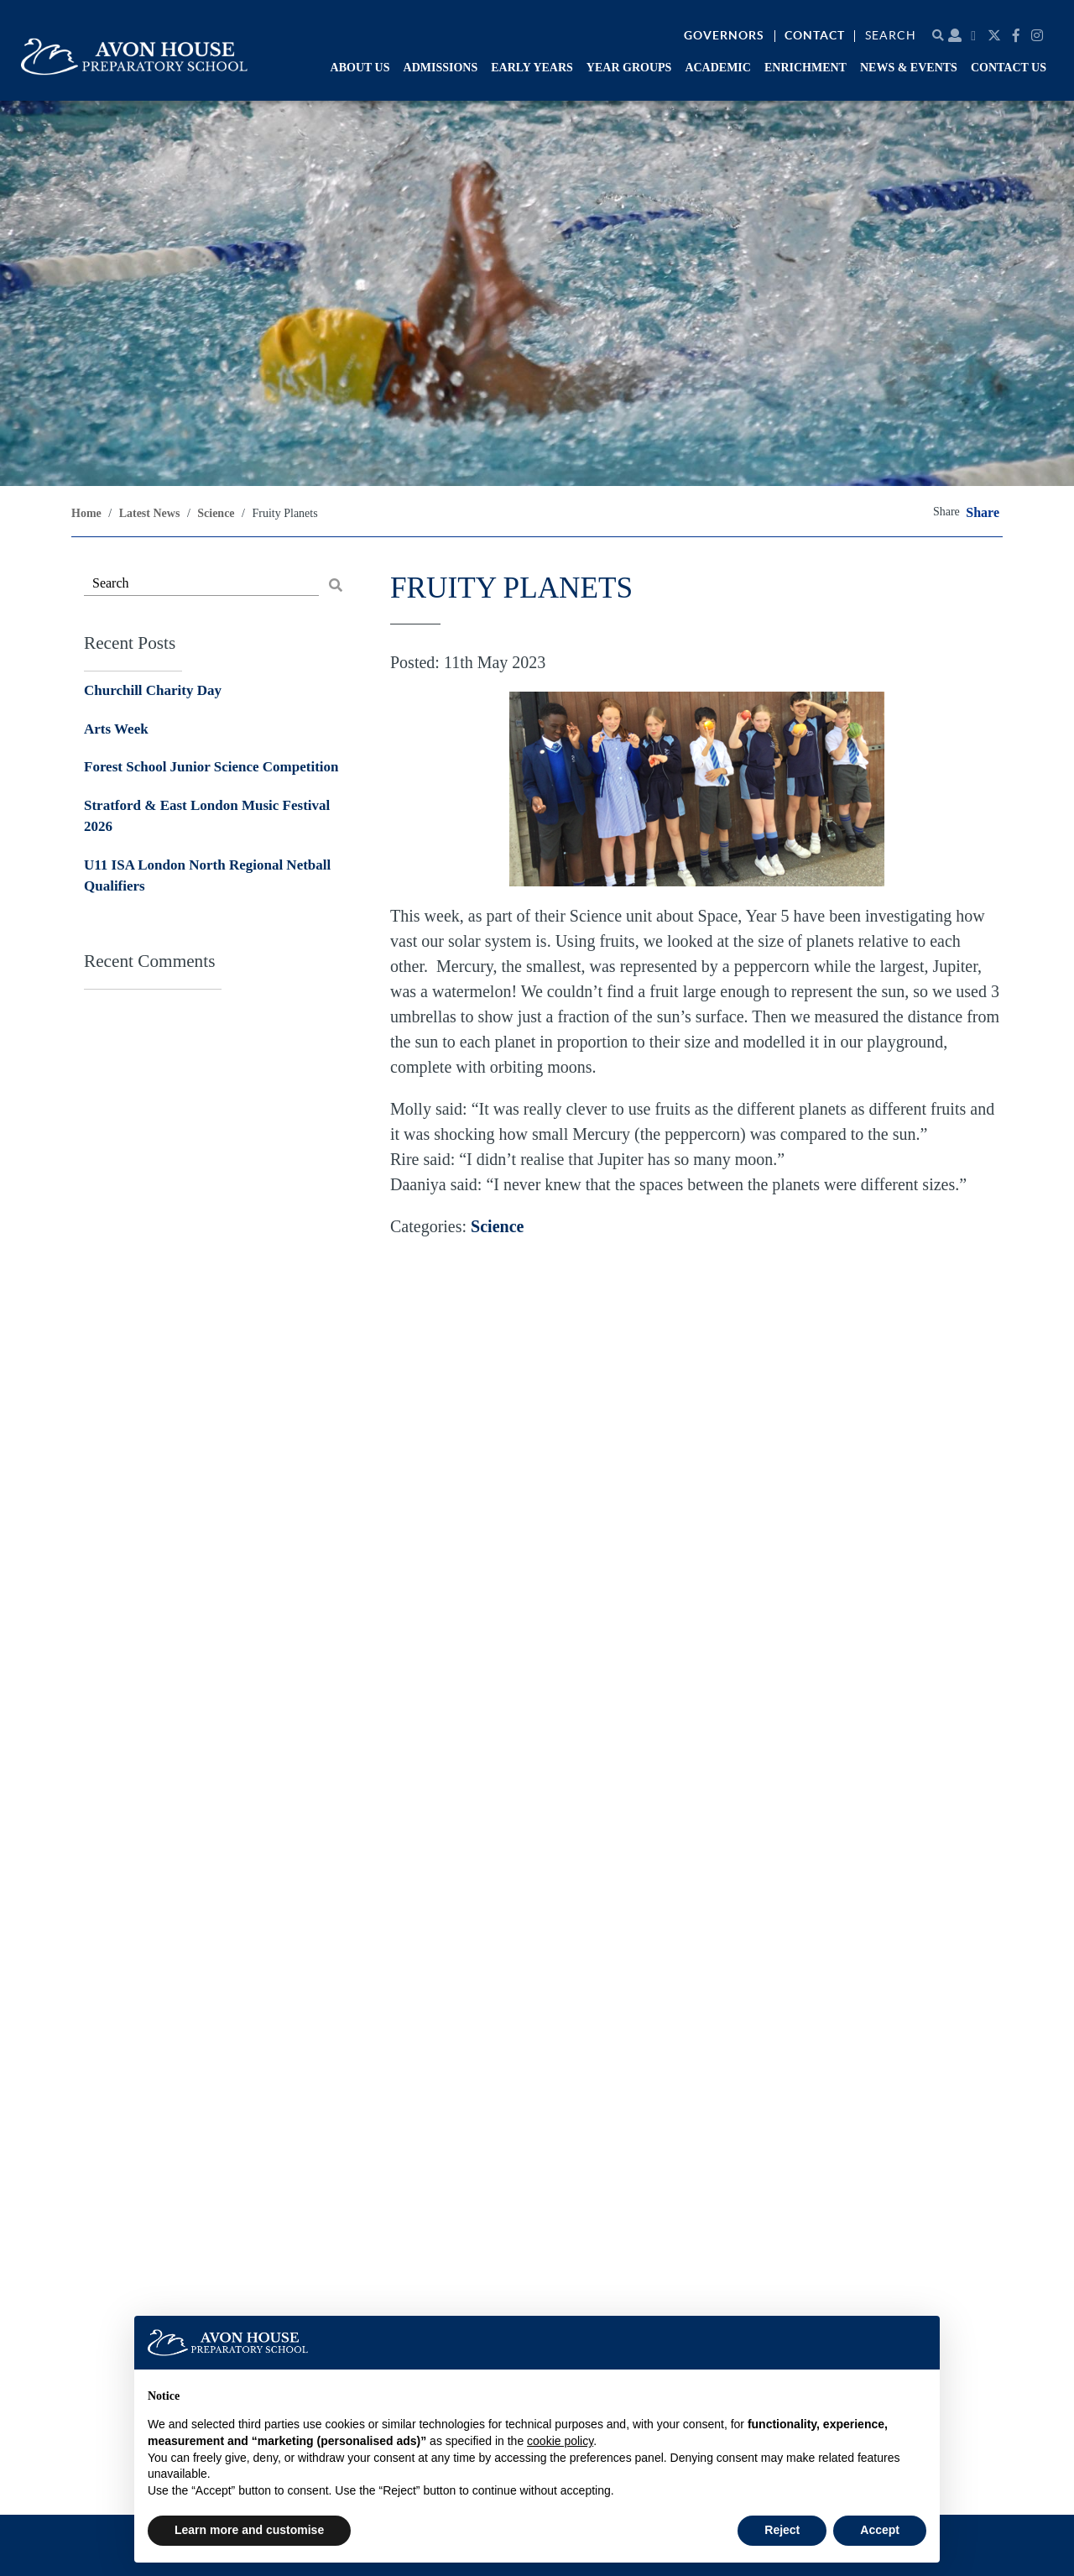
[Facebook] (1018, 36)
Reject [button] (782, 2530)
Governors (724, 35)
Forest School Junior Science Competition (211, 767)
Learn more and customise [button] (249, 2530)
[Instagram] (1039, 36)
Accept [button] (879, 2530)
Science (497, 1226)
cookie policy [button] (560, 2441)
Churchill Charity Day (153, 690)
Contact (815, 35)
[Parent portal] (955, 36)
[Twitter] (996, 36)
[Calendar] (975, 36)
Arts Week (116, 729)
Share (982, 513)
